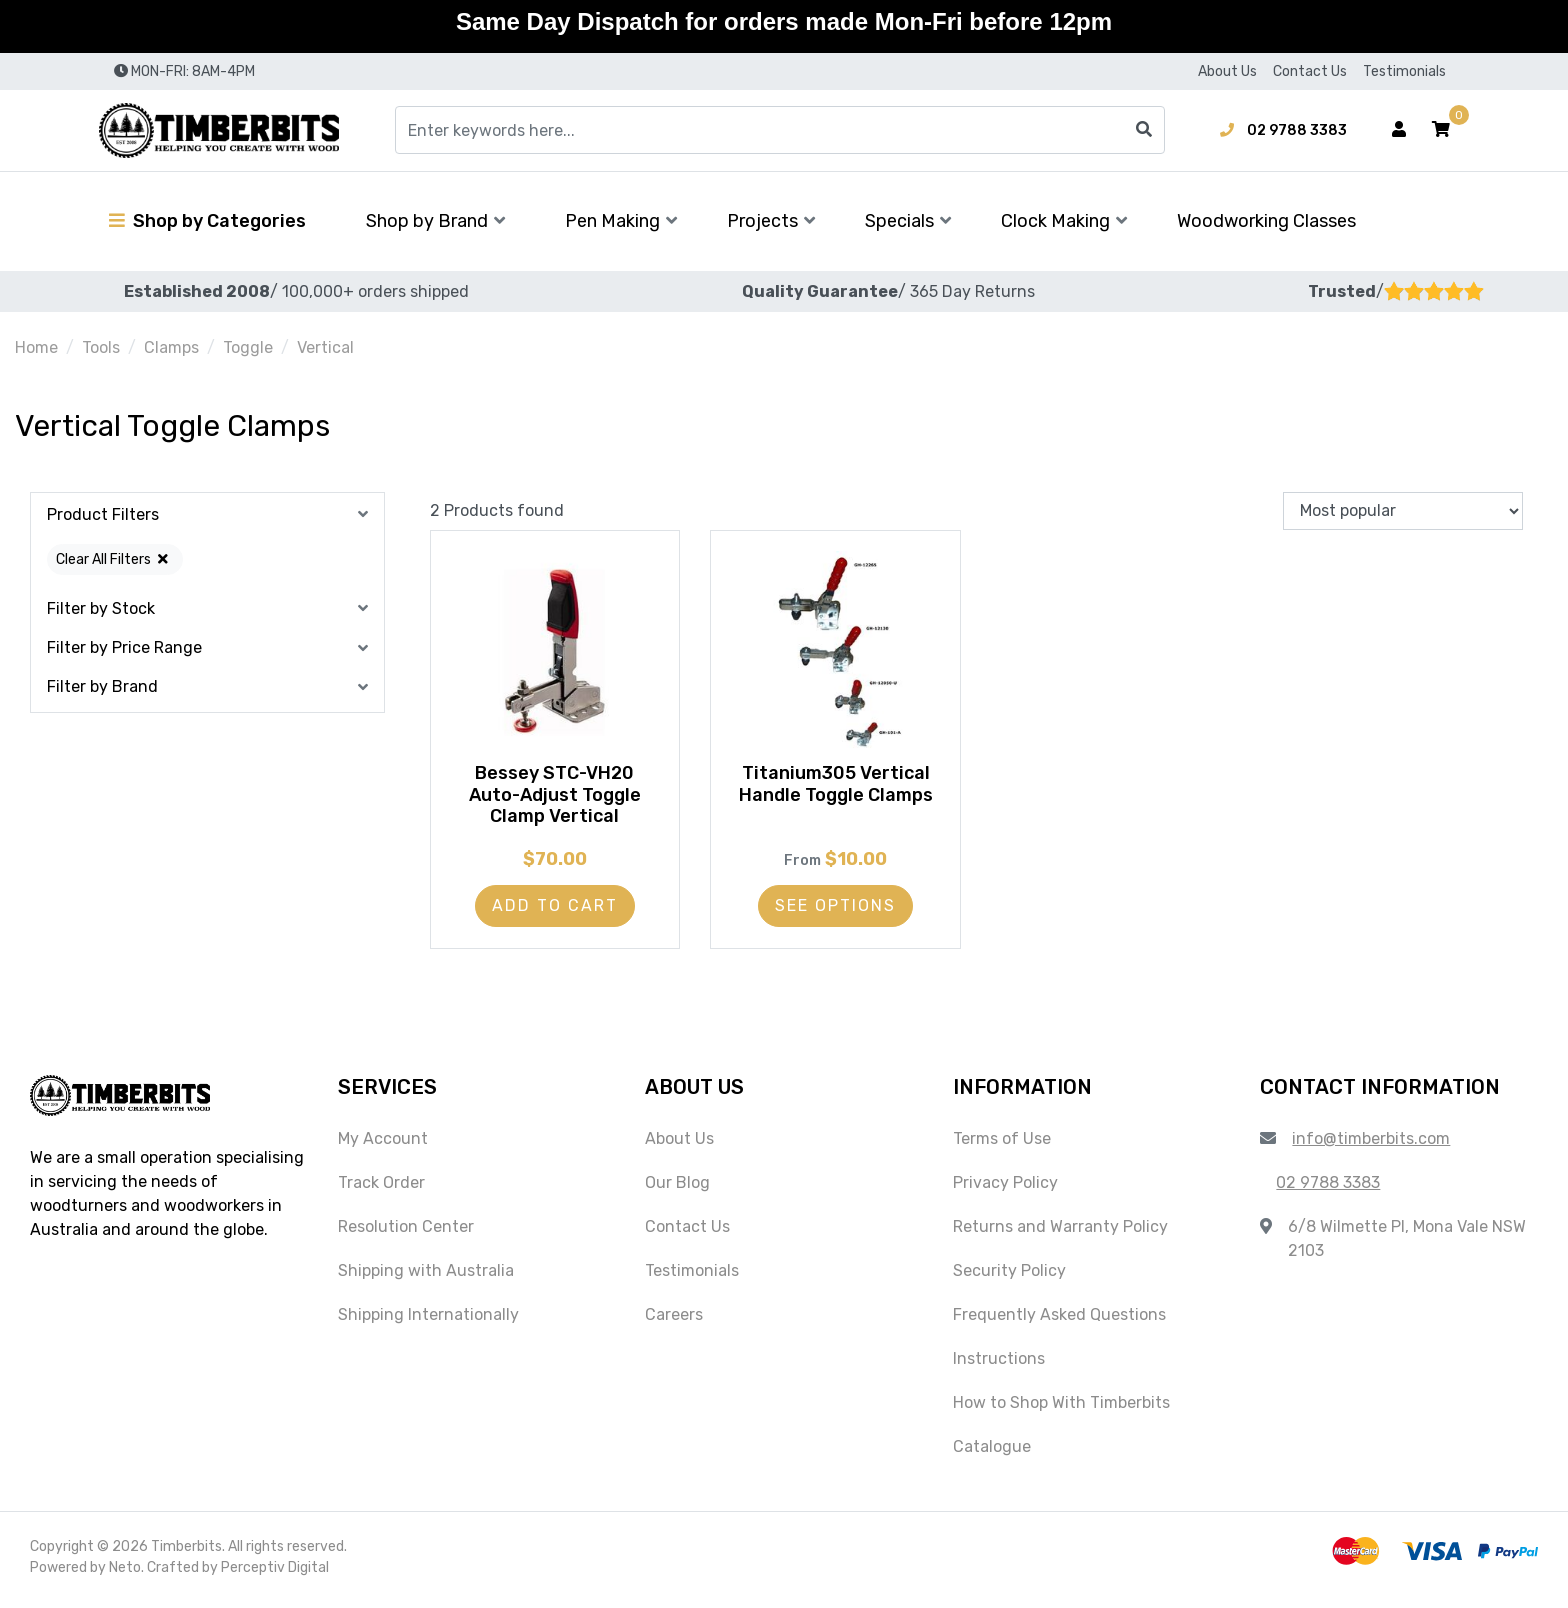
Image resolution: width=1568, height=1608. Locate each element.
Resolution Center (406, 1232)
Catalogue (992, 1452)
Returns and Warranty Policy (1060, 1232)
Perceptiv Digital (275, 1573)
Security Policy (1009, 1276)
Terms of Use (1002, 1144)
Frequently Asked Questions (1059, 1320)
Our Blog (677, 1188)
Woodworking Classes (1266, 221)
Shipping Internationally (428, 1320)
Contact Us (1310, 71)
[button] (1441, 130)
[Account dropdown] (1399, 130)
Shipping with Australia (426, 1276)
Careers (674, 1320)
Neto (125, 1573)
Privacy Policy (1005, 1188)
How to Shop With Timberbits (1061, 1408)
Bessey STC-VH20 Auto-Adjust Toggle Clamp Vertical (555, 798)
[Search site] (1144, 130)
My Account (383, 1144)
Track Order (381, 1188)
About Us (1227, 71)
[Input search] (780, 130)
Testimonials (1404, 71)
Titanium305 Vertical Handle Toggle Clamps (836, 788)
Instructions (999, 1364)
